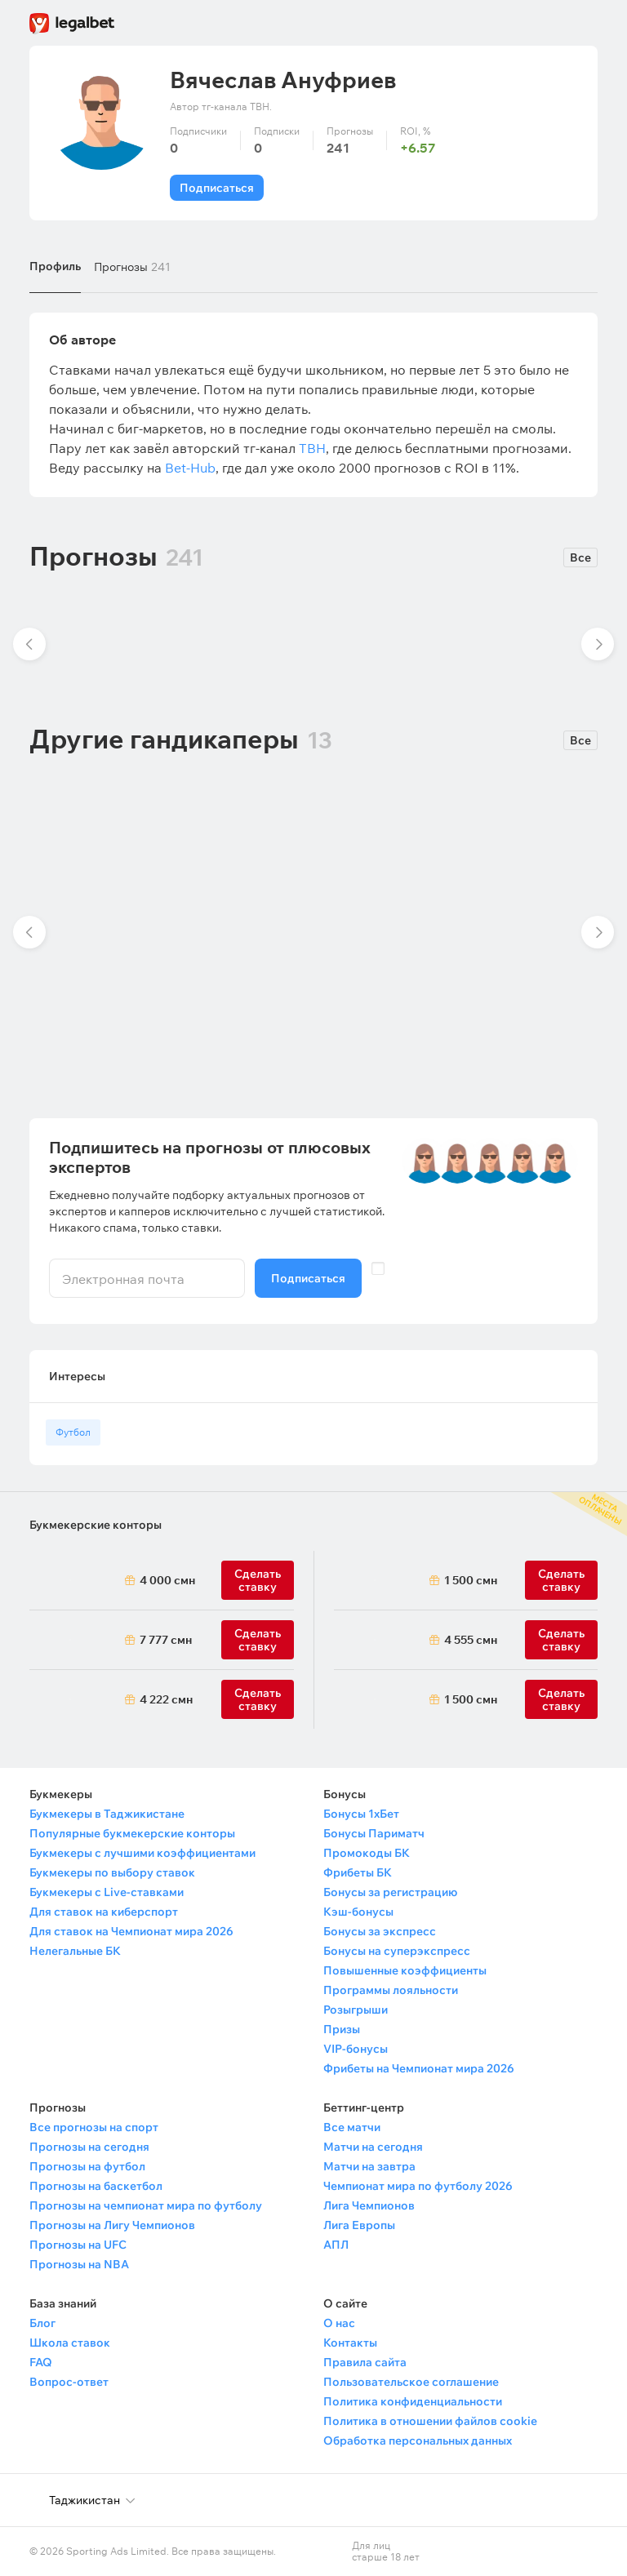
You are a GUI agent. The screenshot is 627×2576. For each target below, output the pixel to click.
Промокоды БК (366, 1852)
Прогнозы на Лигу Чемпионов (112, 2225)
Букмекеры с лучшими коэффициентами (142, 1852)
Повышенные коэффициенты (405, 1970)
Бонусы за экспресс (379, 1931)
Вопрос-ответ (69, 2381)
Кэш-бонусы (358, 1911)
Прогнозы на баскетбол (95, 2185)
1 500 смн (470, 1580)
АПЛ (336, 2244)
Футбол (73, 1432)
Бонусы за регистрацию (390, 1892)
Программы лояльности (390, 1990)
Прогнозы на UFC (78, 2244)
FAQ (40, 2362)
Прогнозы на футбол (87, 2166)
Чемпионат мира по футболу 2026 (418, 2185)
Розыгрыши (355, 2009)
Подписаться (217, 187)
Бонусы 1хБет (361, 1813)
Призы (341, 2029)
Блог (42, 2323)
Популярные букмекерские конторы (132, 1833)
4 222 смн (166, 1699)
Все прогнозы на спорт (93, 2127)
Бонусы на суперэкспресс (396, 1950)
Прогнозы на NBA (79, 2264)
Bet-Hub (190, 468)
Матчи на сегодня (373, 2146)
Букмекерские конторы (95, 1524)
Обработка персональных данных (417, 2440)
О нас (339, 2323)
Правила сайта (365, 2362)
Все (580, 557)
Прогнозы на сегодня (89, 2146)
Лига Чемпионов (369, 2205)
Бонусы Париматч (374, 1833)
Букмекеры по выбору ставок (112, 1872)
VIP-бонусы (355, 2048)
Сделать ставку (257, 1699)
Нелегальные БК (75, 1950)
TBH (312, 448)
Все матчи (351, 2127)
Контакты (350, 2342)
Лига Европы (359, 2225)
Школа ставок (69, 2342)
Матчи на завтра (369, 2166)
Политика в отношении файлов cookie (430, 2421)
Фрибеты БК (357, 1872)
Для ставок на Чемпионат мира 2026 (131, 1931)
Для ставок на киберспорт (103, 1911)
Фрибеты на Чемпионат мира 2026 (418, 2068)
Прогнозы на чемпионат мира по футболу (145, 2205)
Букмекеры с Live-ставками (106, 1892)
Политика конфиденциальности (412, 2401)
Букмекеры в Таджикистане (107, 1813)
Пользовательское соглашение (411, 2381)
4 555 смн (470, 1639)
